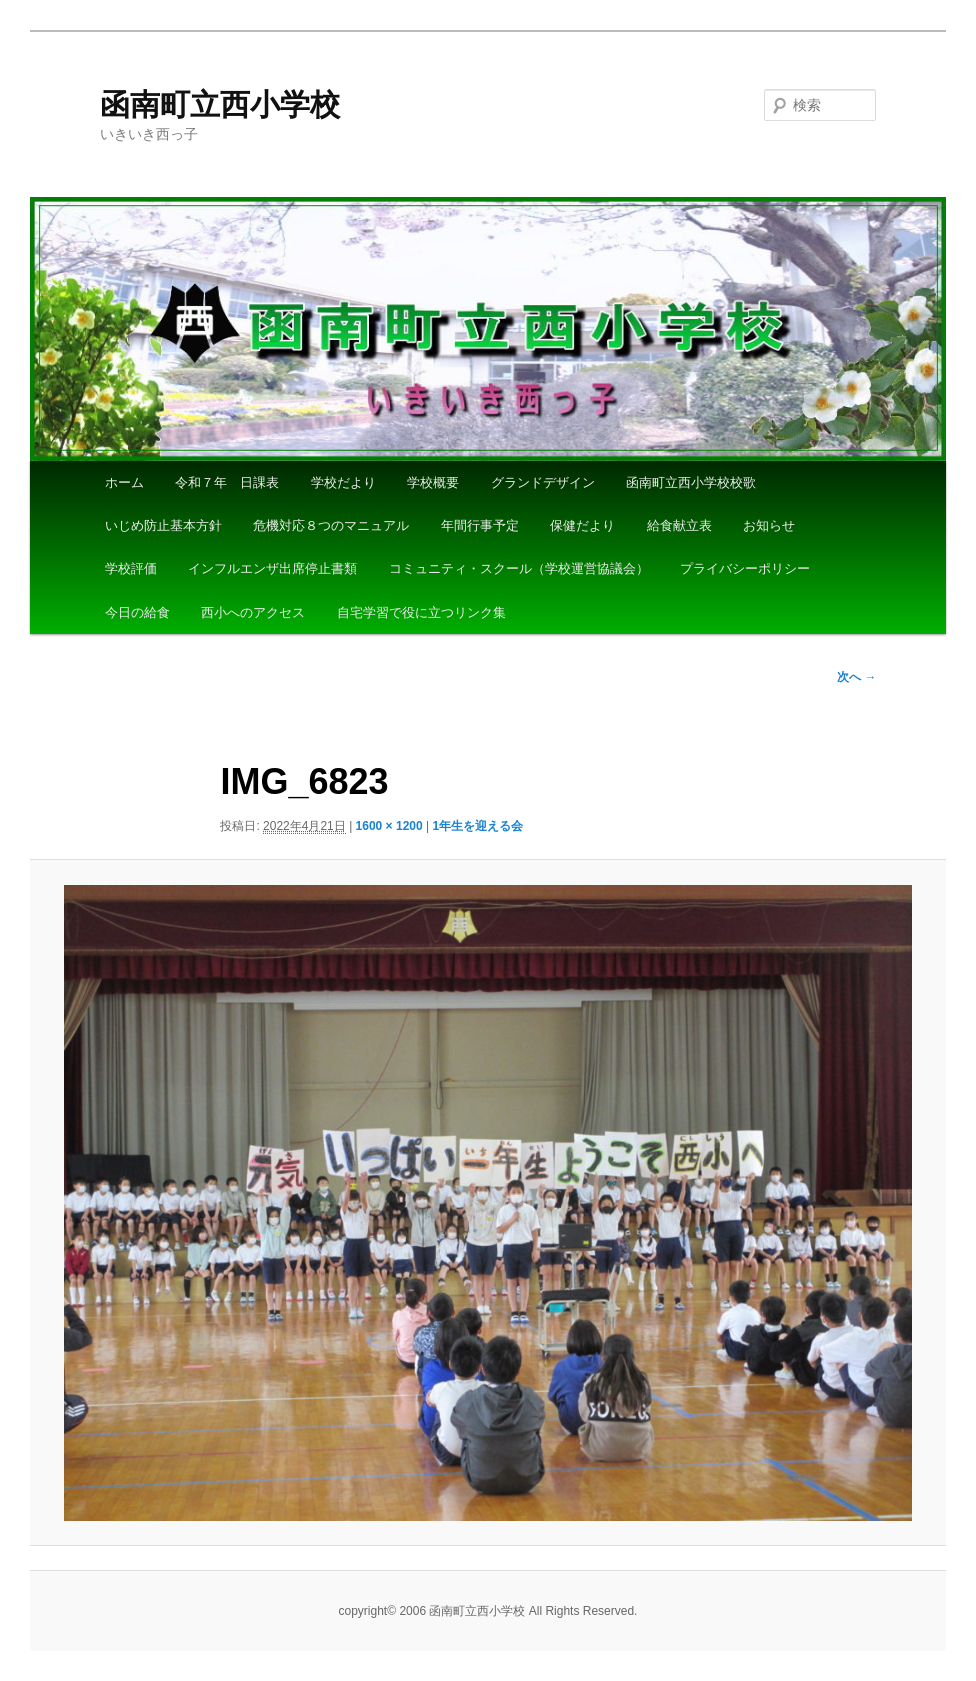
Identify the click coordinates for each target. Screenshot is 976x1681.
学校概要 (433, 482)
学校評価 (131, 568)
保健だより (582, 525)
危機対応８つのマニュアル (331, 525)
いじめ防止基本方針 (163, 525)
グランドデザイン (543, 482)
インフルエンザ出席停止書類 (272, 568)
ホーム (124, 482)
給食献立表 (679, 525)
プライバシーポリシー (745, 568)
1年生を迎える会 (477, 826)
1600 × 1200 (389, 826)
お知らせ (769, 525)
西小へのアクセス (253, 612)
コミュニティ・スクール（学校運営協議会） (519, 568)
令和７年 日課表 (227, 482)
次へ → (856, 677)
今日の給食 (137, 612)
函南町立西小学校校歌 (691, 482)
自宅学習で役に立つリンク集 (421, 612)
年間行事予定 (480, 525)
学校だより (343, 482)
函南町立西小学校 (220, 104)
